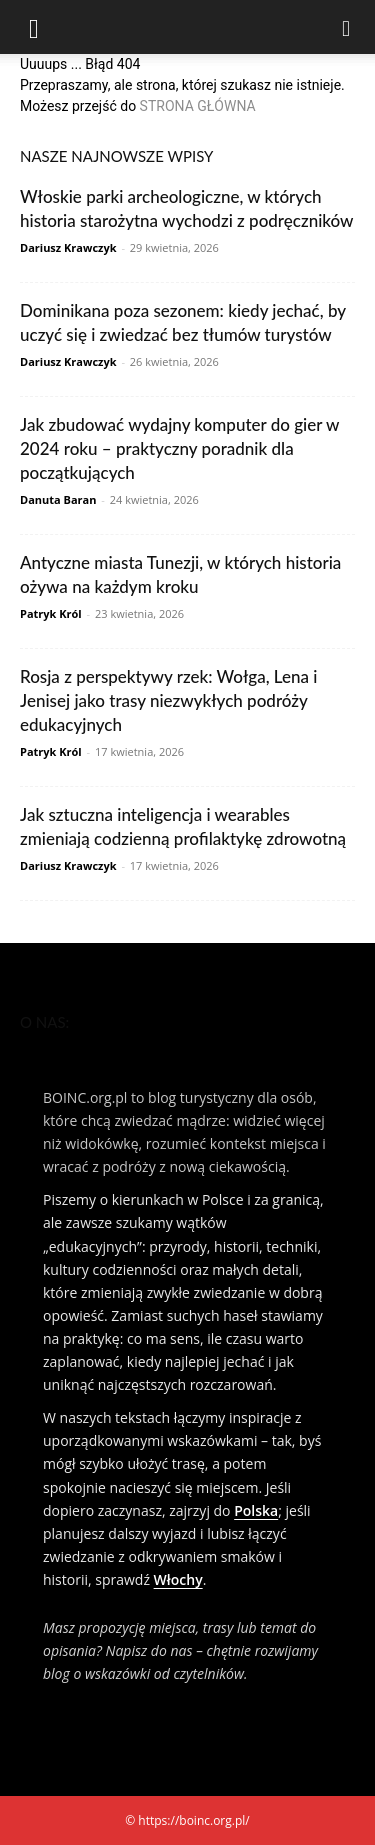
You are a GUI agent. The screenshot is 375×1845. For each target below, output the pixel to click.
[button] (34, 27)
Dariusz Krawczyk (68, 247)
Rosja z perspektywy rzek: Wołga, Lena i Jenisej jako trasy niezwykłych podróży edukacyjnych (168, 700)
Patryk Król (51, 613)
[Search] (347, 27)
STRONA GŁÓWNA (198, 106)
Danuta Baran (58, 499)
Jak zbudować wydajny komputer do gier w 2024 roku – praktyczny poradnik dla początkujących (179, 448)
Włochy (178, 1579)
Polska (256, 1510)
